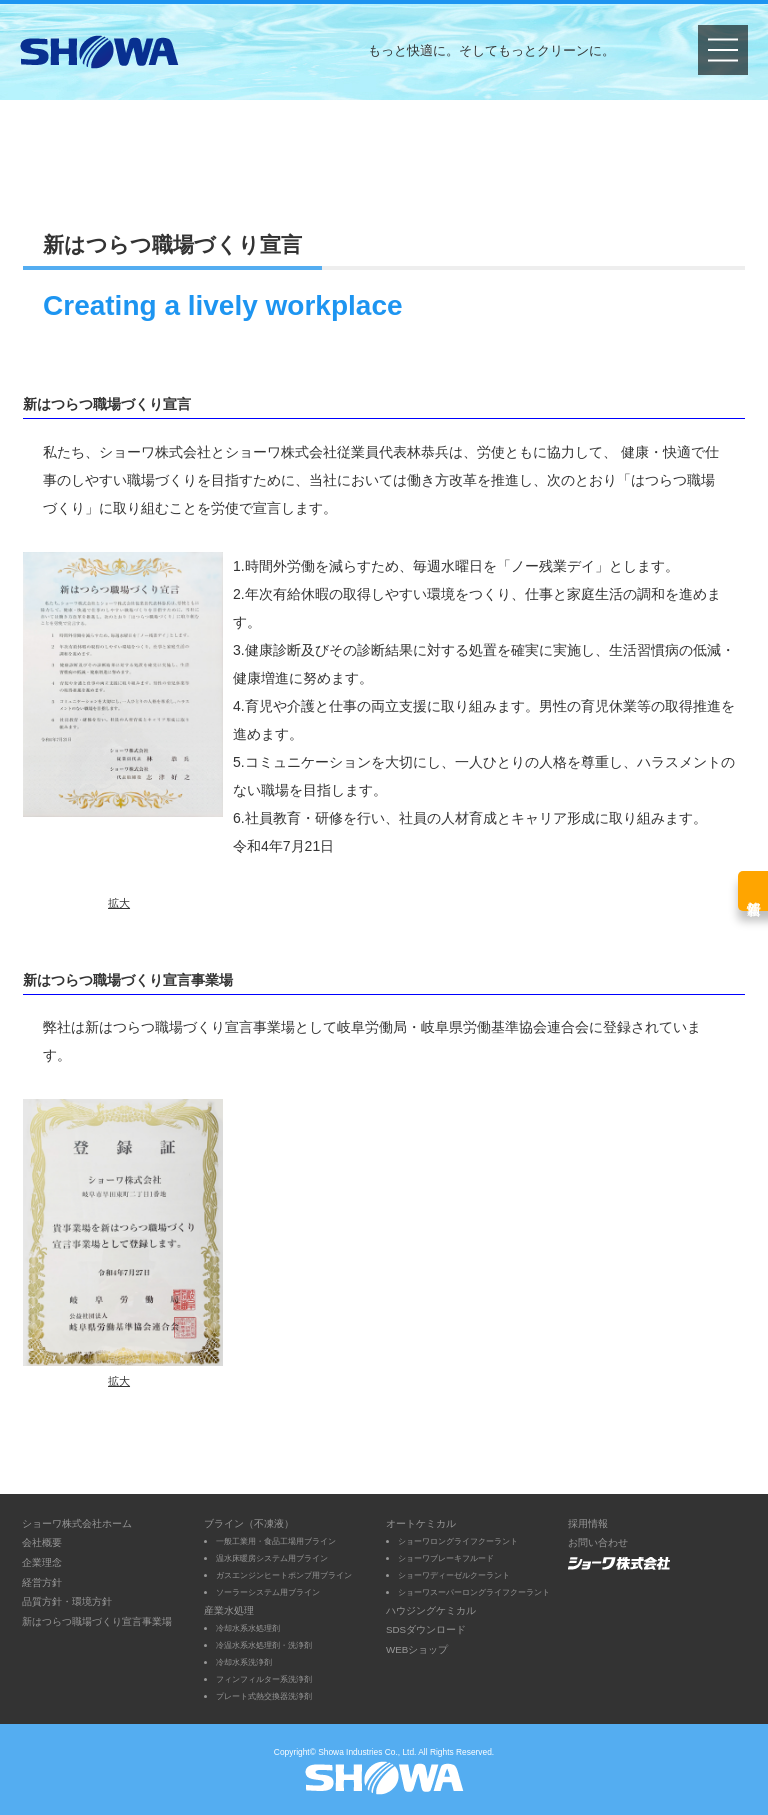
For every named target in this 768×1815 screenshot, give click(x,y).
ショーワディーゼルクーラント (454, 1575)
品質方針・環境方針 (67, 1601)
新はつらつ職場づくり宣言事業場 (97, 1621)
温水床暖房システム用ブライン (272, 1558)
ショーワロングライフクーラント (458, 1541)
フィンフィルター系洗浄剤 (264, 1679)
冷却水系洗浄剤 (244, 1662)
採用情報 (588, 1523)
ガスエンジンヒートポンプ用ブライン (284, 1575)
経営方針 (42, 1582)
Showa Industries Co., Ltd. (367, 1752)
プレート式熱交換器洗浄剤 (264, 1696)
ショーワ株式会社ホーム (77, 1523)
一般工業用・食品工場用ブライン (276, 1541)
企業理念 (42, 1562)
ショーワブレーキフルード (446, 1558)
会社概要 (42, 1542)
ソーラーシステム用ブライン (268, 1592)
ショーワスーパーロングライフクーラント (474, 1592)
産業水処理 (229, 1610)
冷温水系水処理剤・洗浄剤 (264, 1645)
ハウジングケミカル (431, 1610)
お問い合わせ (598, 1542)
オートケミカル (421, 1523)
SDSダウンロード (426, 1629)
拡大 (119, 903)
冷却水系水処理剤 (248, 1628)
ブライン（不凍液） (249, 1523)
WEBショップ (417, 1649)
